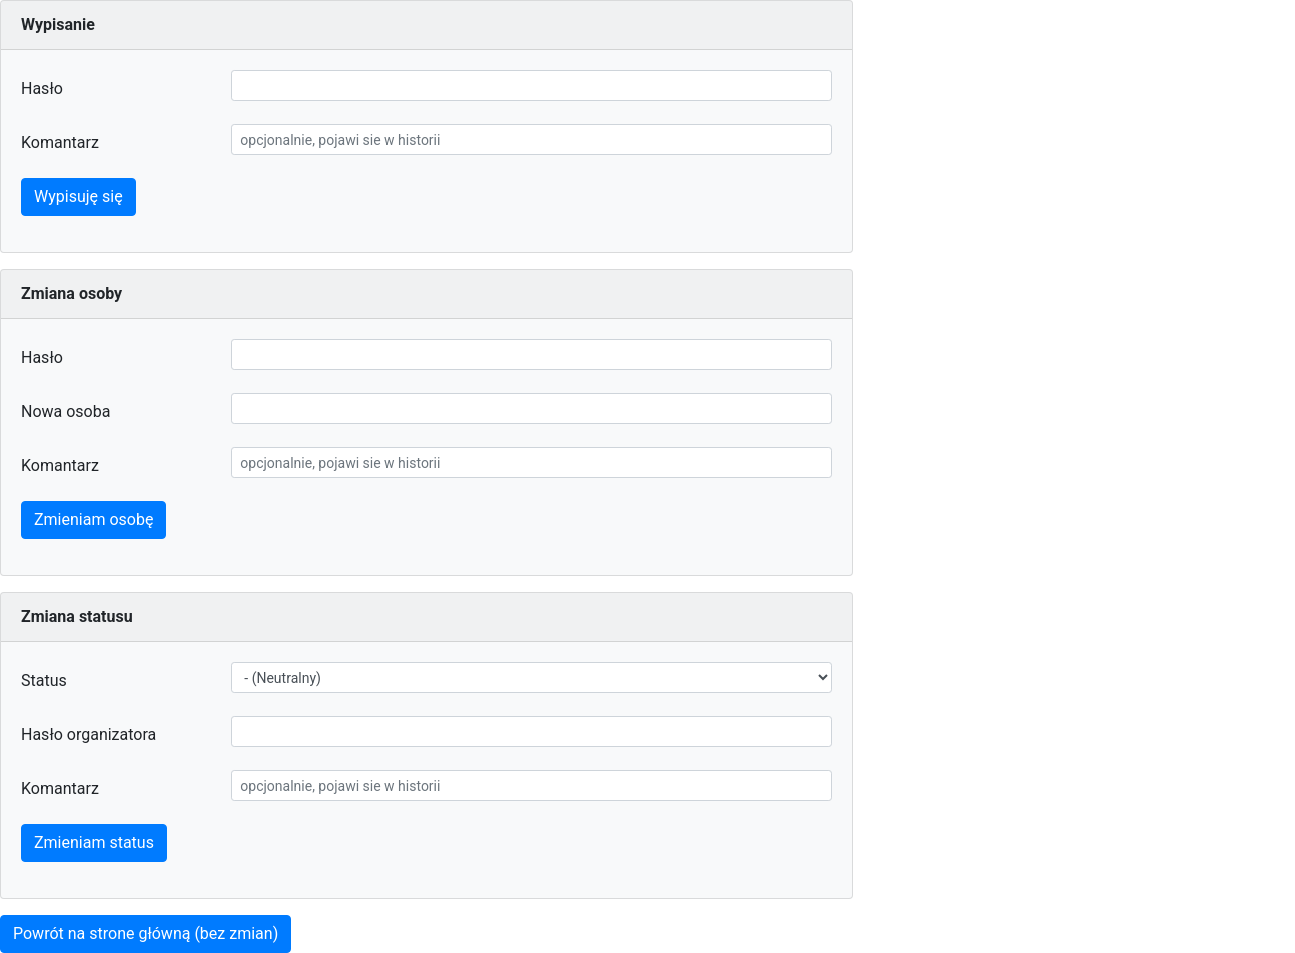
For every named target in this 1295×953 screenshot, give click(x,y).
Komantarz (60, 142)
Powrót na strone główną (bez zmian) (145, 933)
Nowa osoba (65, 411)
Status (44, 680)
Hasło (42, 88)
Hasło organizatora (88, 734)
